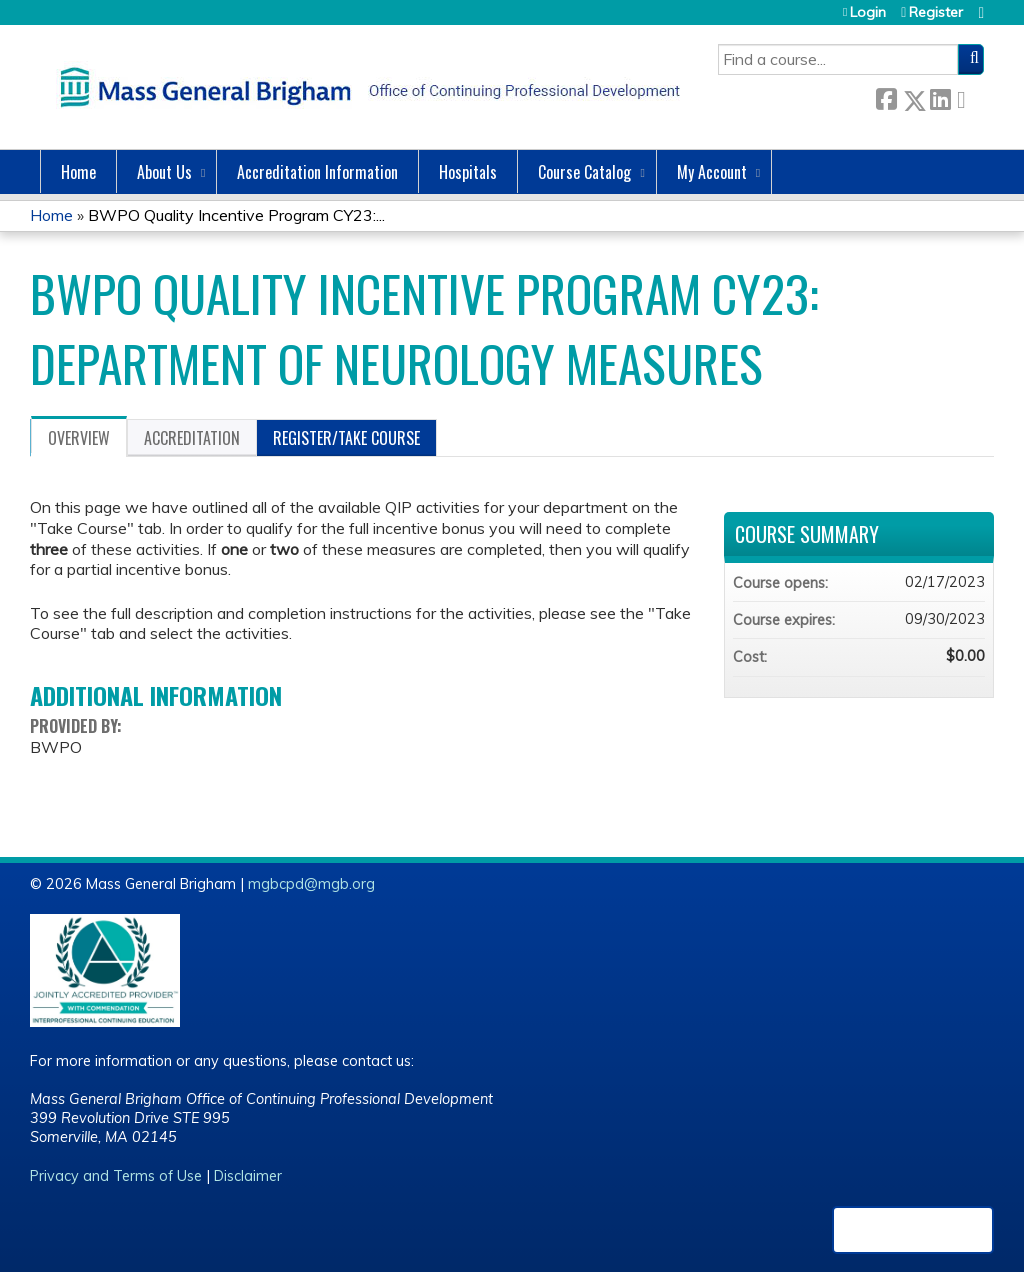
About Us (164, 172)
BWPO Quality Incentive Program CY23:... (236, 215)
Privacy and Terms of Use (116, 1176)
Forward (967, 96)
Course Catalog (584, 172)
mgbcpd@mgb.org (311, 884)
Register (936, 12)
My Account (712, 172)
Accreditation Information (317, 172)
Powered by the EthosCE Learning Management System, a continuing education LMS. (913, 1230)
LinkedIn (940, 96)
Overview (79, 438)
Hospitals (468, 172)
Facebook (886, 96)
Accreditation (192, 438)
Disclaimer (248, 1176)
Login (868, 12)
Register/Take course (346, 438)
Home (78, 172)
